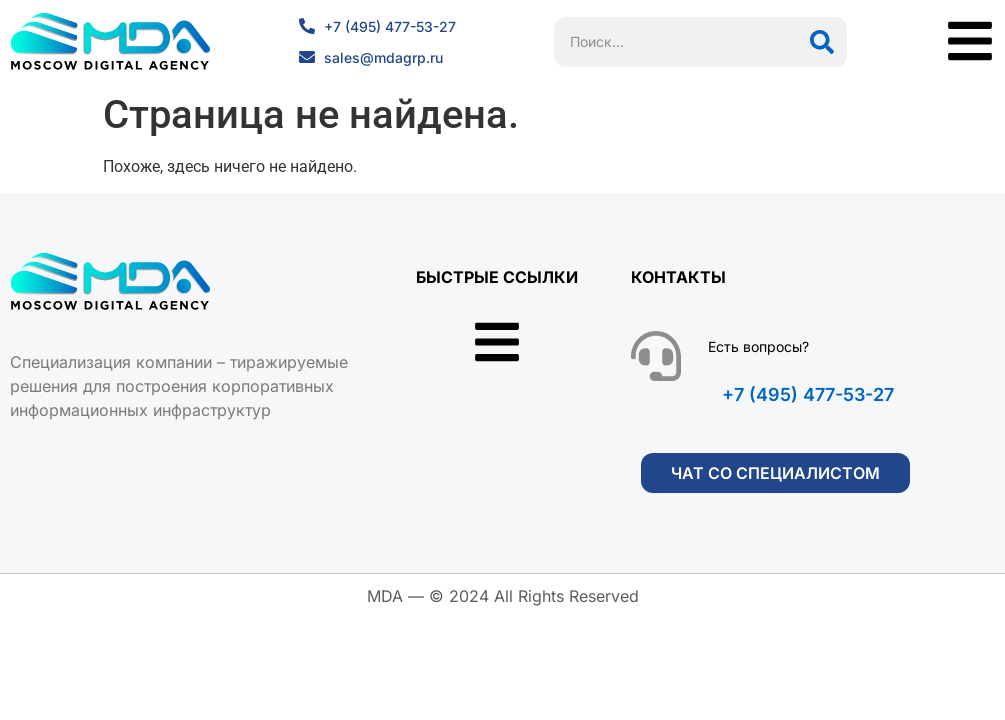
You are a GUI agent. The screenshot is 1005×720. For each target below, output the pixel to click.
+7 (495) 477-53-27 (808, 394)
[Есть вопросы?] (656, 356)
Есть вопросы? (758, 346)
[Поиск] (822, 42)
